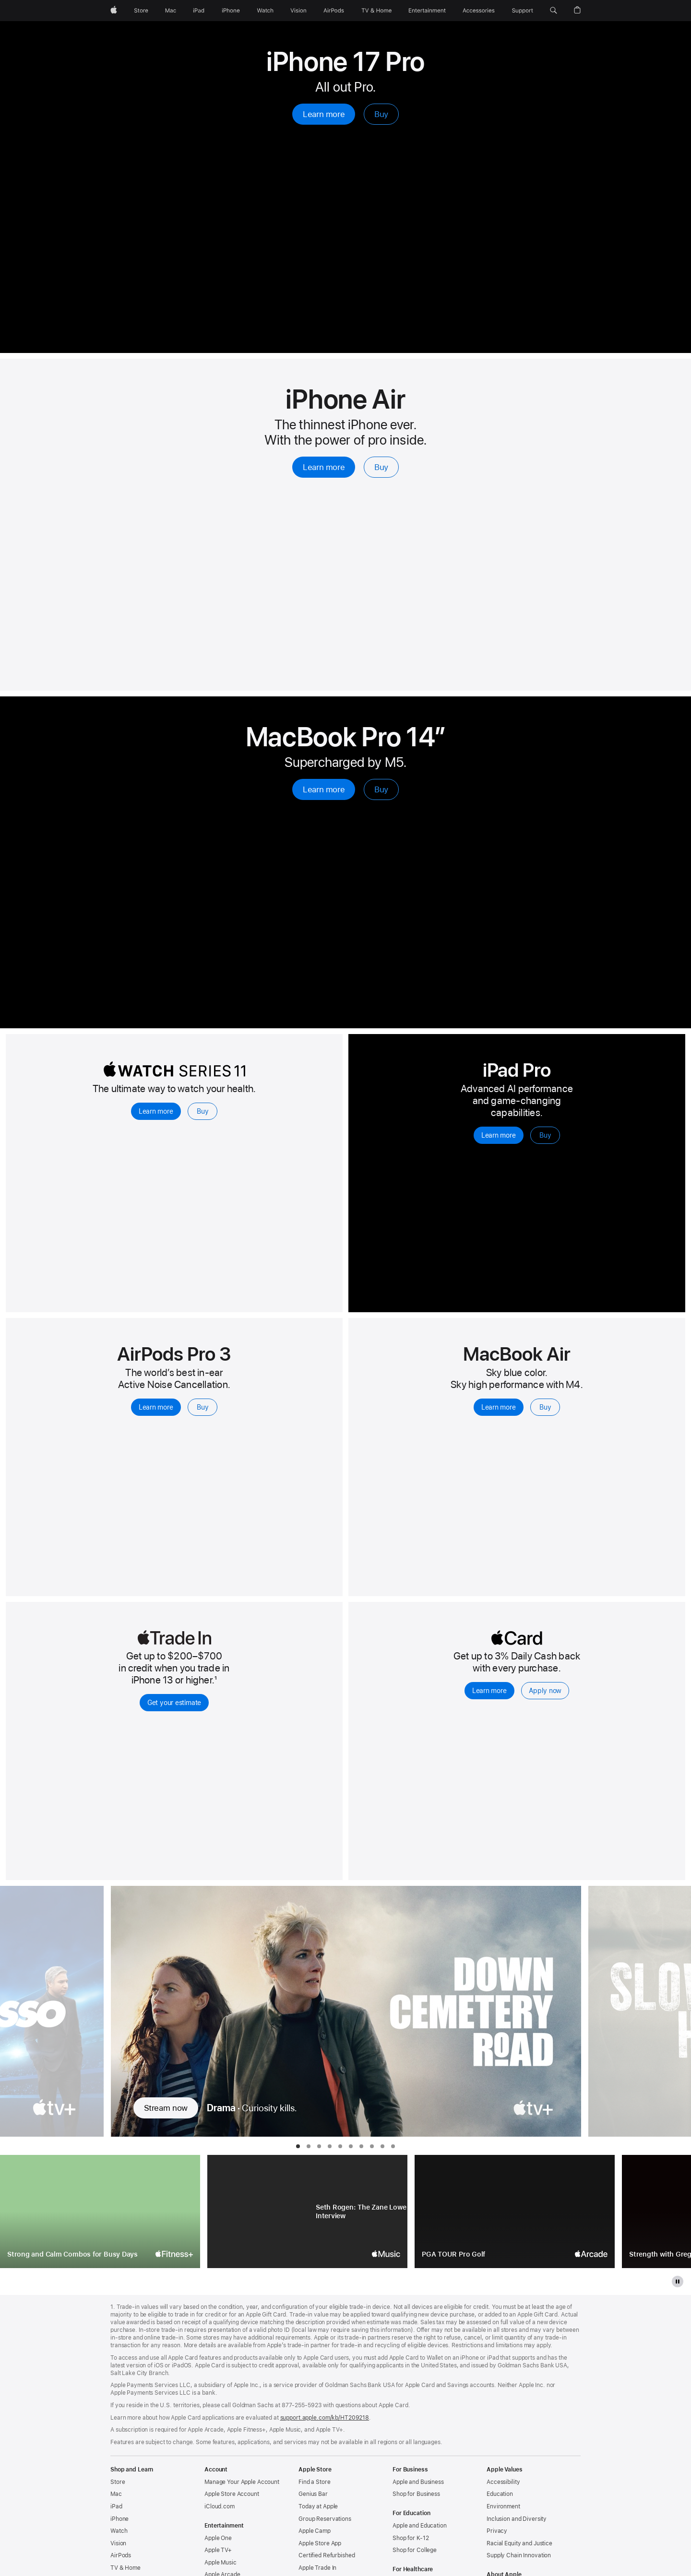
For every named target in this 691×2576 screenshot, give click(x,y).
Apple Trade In (317, 2567)
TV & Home (125, 2567)
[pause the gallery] (677, 2281)
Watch (118, 2531)
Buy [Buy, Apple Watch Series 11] (202, 1111)
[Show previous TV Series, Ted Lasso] (51, 2011)
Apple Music (220, 2562)
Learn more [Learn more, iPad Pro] (498, 1135)
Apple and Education (420, 2525)
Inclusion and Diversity (517, 2519)
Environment (503, 2506)
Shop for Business (416, 2494)
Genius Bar (313, 2494)
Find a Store (314, 2482)
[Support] (522, 10)
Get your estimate (174, 1702)
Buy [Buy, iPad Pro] (545, 1135)
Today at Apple (318, 2506)
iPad (116, 2506)
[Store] (141, 10)
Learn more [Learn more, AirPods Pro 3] (156, 1407)
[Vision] (298, 10)
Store (117, 2482)
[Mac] (170, 10)
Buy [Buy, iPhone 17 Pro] (381, 114)
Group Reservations (324, 2519)
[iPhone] (231, 10)
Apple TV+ (218, 2550)
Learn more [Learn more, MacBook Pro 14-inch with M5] (324, 789)
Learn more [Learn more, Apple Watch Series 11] (156, 1111)
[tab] (298, 2146)
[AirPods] (334, 10)
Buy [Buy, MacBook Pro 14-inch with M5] (381, 789)
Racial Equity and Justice (519, 2543)
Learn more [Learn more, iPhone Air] (324, 467)
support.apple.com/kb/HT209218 (324, 2417)
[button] (553, 10)
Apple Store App (319, 2543)
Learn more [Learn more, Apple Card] (489, 1690)
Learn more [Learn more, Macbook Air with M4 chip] (498, 1407)
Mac (116, 2494)
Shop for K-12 (411, 2538)
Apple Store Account (231, 2494)
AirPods (120, 2555)
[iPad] (198, 10)
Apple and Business (418, 2482)
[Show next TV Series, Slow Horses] (639, 2011)
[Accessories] (479, 10)
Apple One (218, 2538)
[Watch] (265, 10)
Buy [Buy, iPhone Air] (381, 467)
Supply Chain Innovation (519, 2555)
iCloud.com (219, 2506)
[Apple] (114, 10)
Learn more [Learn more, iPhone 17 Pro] (324, 114)
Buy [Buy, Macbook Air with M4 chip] (545, 1407)
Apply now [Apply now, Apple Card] (545, 1690)
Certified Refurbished (326, 2555)
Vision (118, 2543)
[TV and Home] (376, 10)
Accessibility (503, 2482)
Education (500, 2494)
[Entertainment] (427, 10)
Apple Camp (314, 2531)
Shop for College (415, 2550)
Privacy (497, 2531)
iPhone (119, 2519)
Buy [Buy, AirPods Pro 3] (202, 1407)
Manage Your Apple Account (241, 2482)
